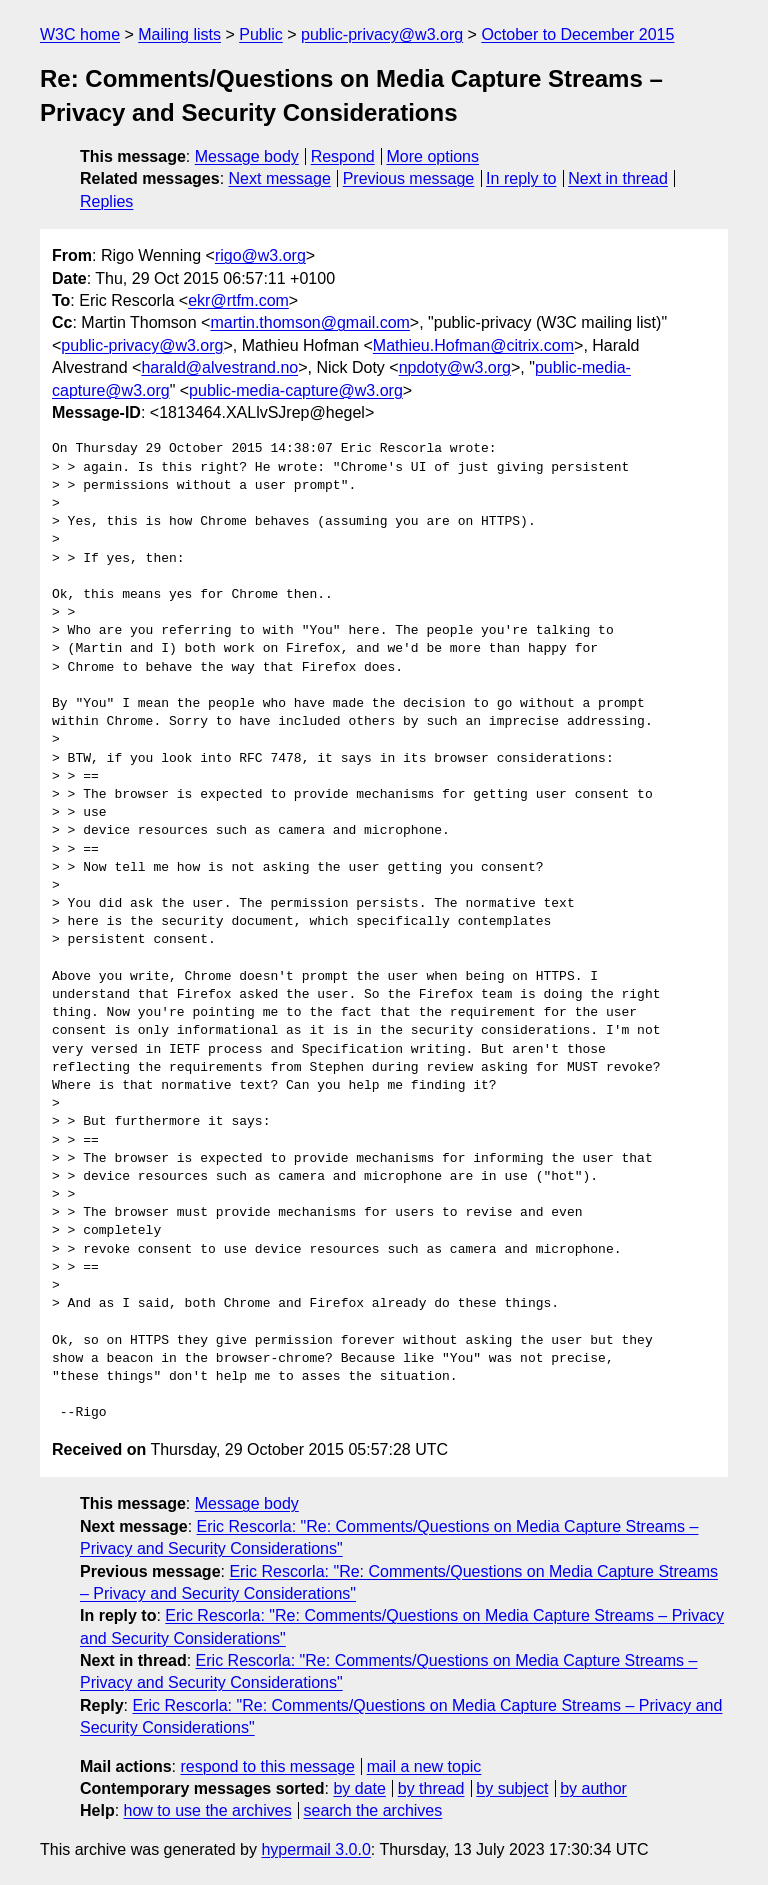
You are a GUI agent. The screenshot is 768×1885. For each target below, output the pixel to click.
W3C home (80, 34)
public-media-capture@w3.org (296, 390)
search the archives (373, 1810)
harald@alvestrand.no (219, 367)
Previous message (409, 178)
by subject (512, 1788)
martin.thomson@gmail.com (309, 322)
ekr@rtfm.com (238, 300)
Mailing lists (179, 34)
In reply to (521, 178)
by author (593, 1788)
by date (359, 1788)
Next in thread (618, 178)
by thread (431, 1788)
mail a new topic (424, 1766)
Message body (247, 156)
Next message (280, 178)
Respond (343, 156)
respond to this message (267, 1766)
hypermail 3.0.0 (315, 1849)
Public (261, 34)
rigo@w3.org (260, 255)
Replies (106, 201)
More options (433, 156)
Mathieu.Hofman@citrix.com (473, 345)
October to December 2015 (577, 34)
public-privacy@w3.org (382, 34)
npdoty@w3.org (455, 367)
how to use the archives (208, 1810)
